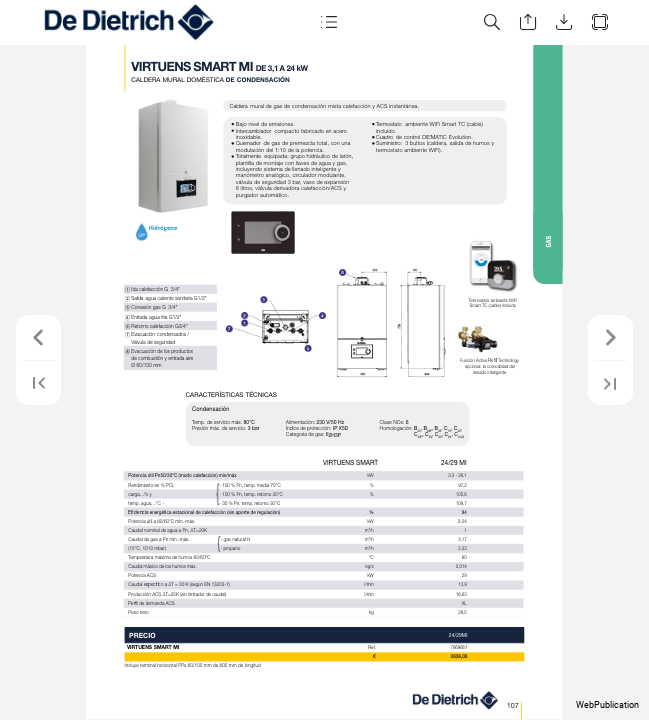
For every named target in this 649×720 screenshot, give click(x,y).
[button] (329, 22)
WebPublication (607, 705)
